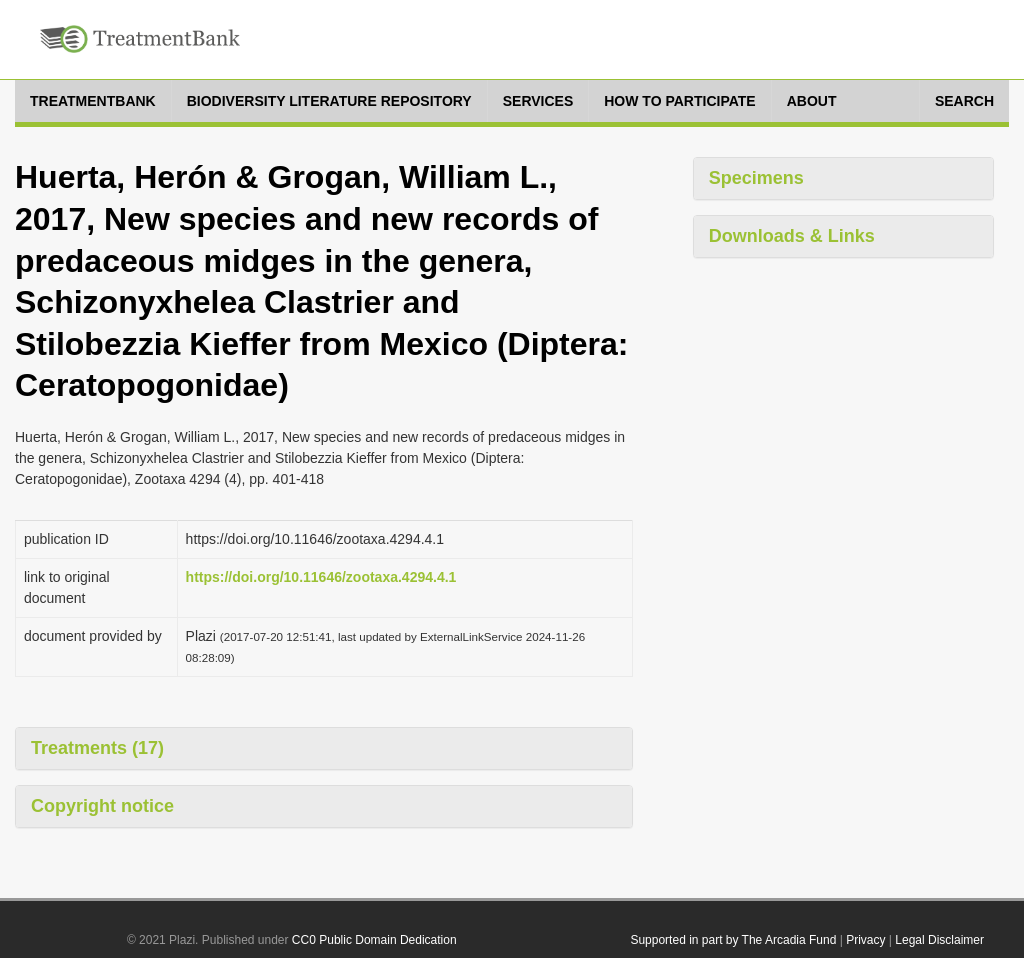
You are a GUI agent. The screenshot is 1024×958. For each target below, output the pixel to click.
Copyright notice (102, 806)
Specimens (756, 178)
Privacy (865, 940)
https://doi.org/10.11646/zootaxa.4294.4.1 (321, 577)
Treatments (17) (97, 748)
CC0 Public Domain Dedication (374, 940)
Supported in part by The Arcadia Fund (733, 940)
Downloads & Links (792, 236)
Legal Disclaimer (939, 940)
